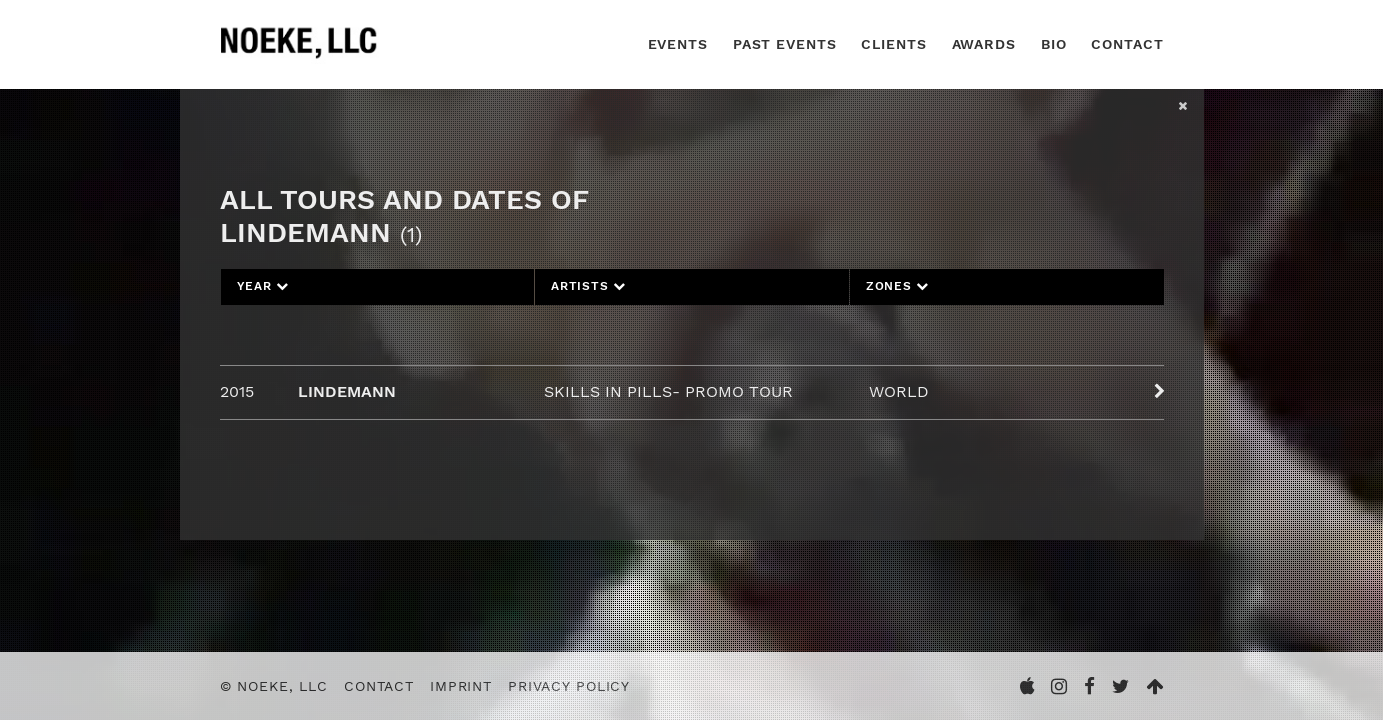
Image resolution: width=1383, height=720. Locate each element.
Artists (588, 286)
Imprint (461, 686)
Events (678, 44)
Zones (897, 286)
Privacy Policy (569, 686)
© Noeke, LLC (274, 686)
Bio (1054, 44)
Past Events (785, 44)
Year (263, 286)
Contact (1127, 44)
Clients (893, 44)
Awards (984, 44)
